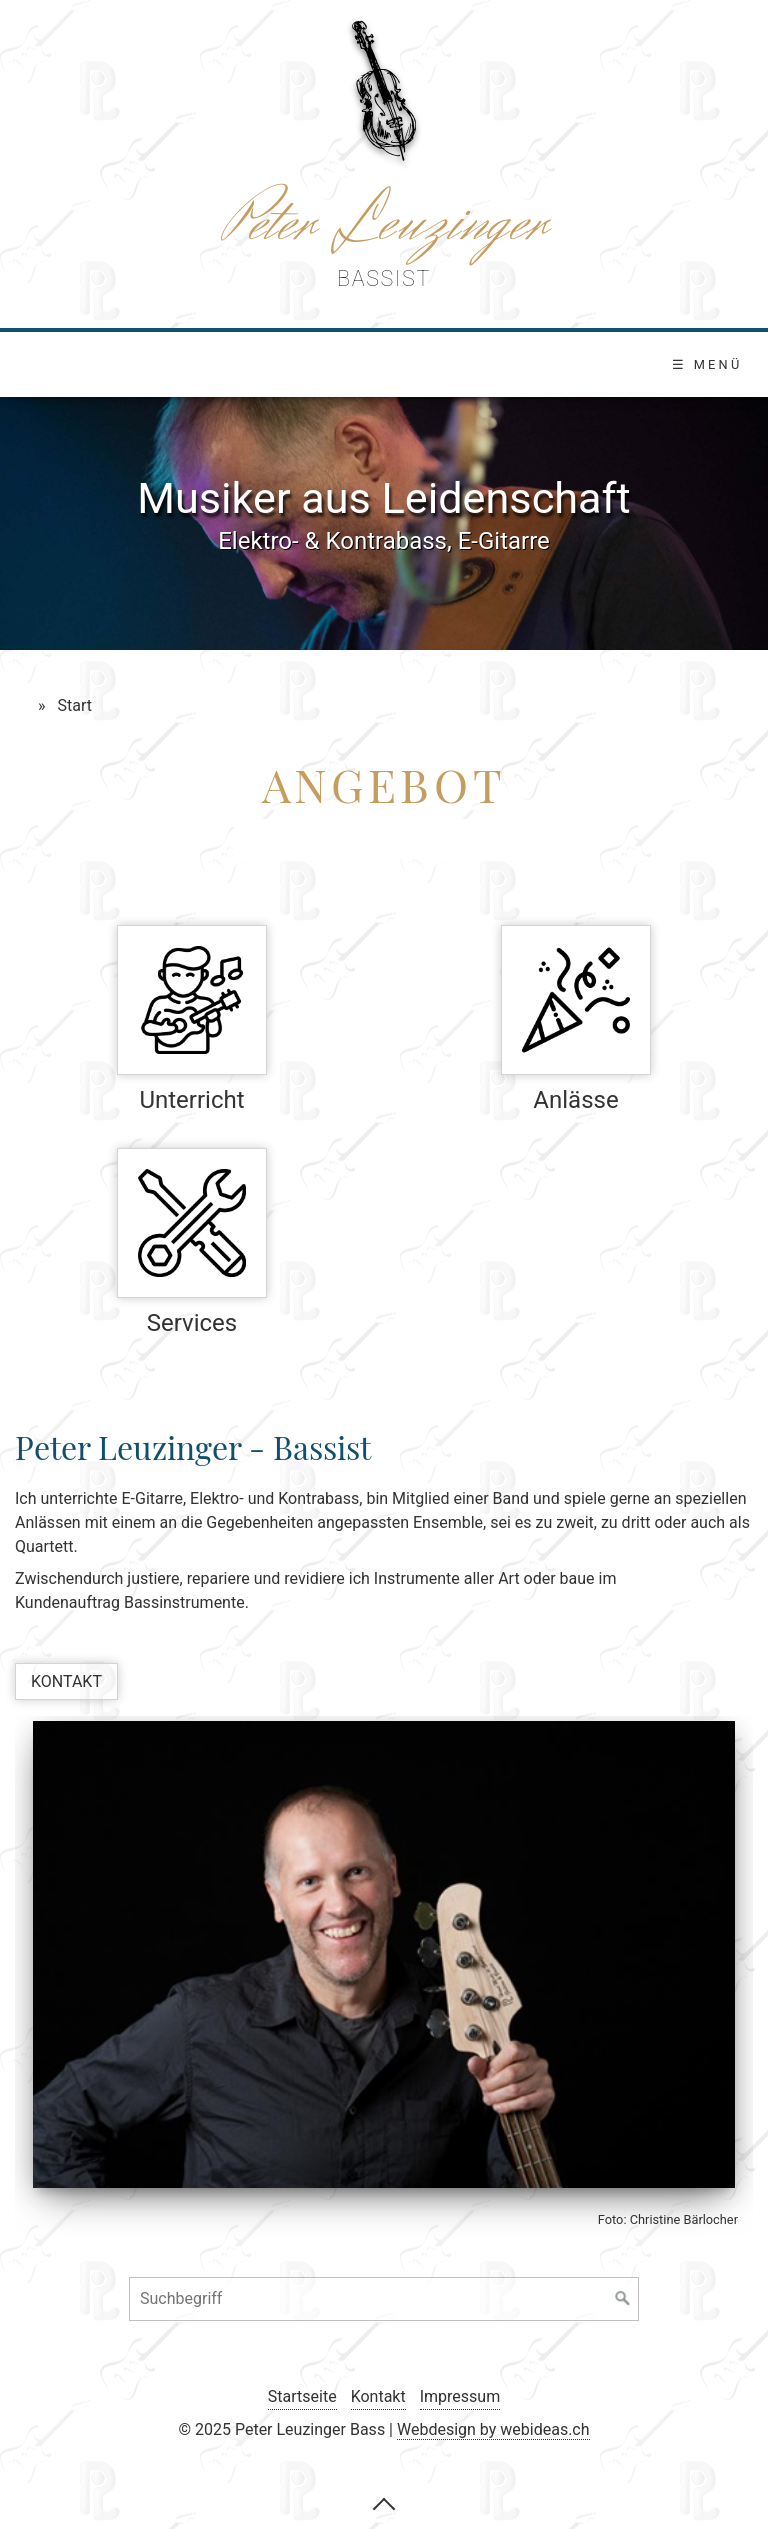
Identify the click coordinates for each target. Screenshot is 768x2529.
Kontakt (378, 2396)
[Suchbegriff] (384, 2299)
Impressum (460, 2396)
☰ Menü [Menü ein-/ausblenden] (707, 364)
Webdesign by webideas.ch (493, 2429)
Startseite (302, 2396)
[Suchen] (623, 2299)
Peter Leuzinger (384, 223)
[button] (66, 1681)
